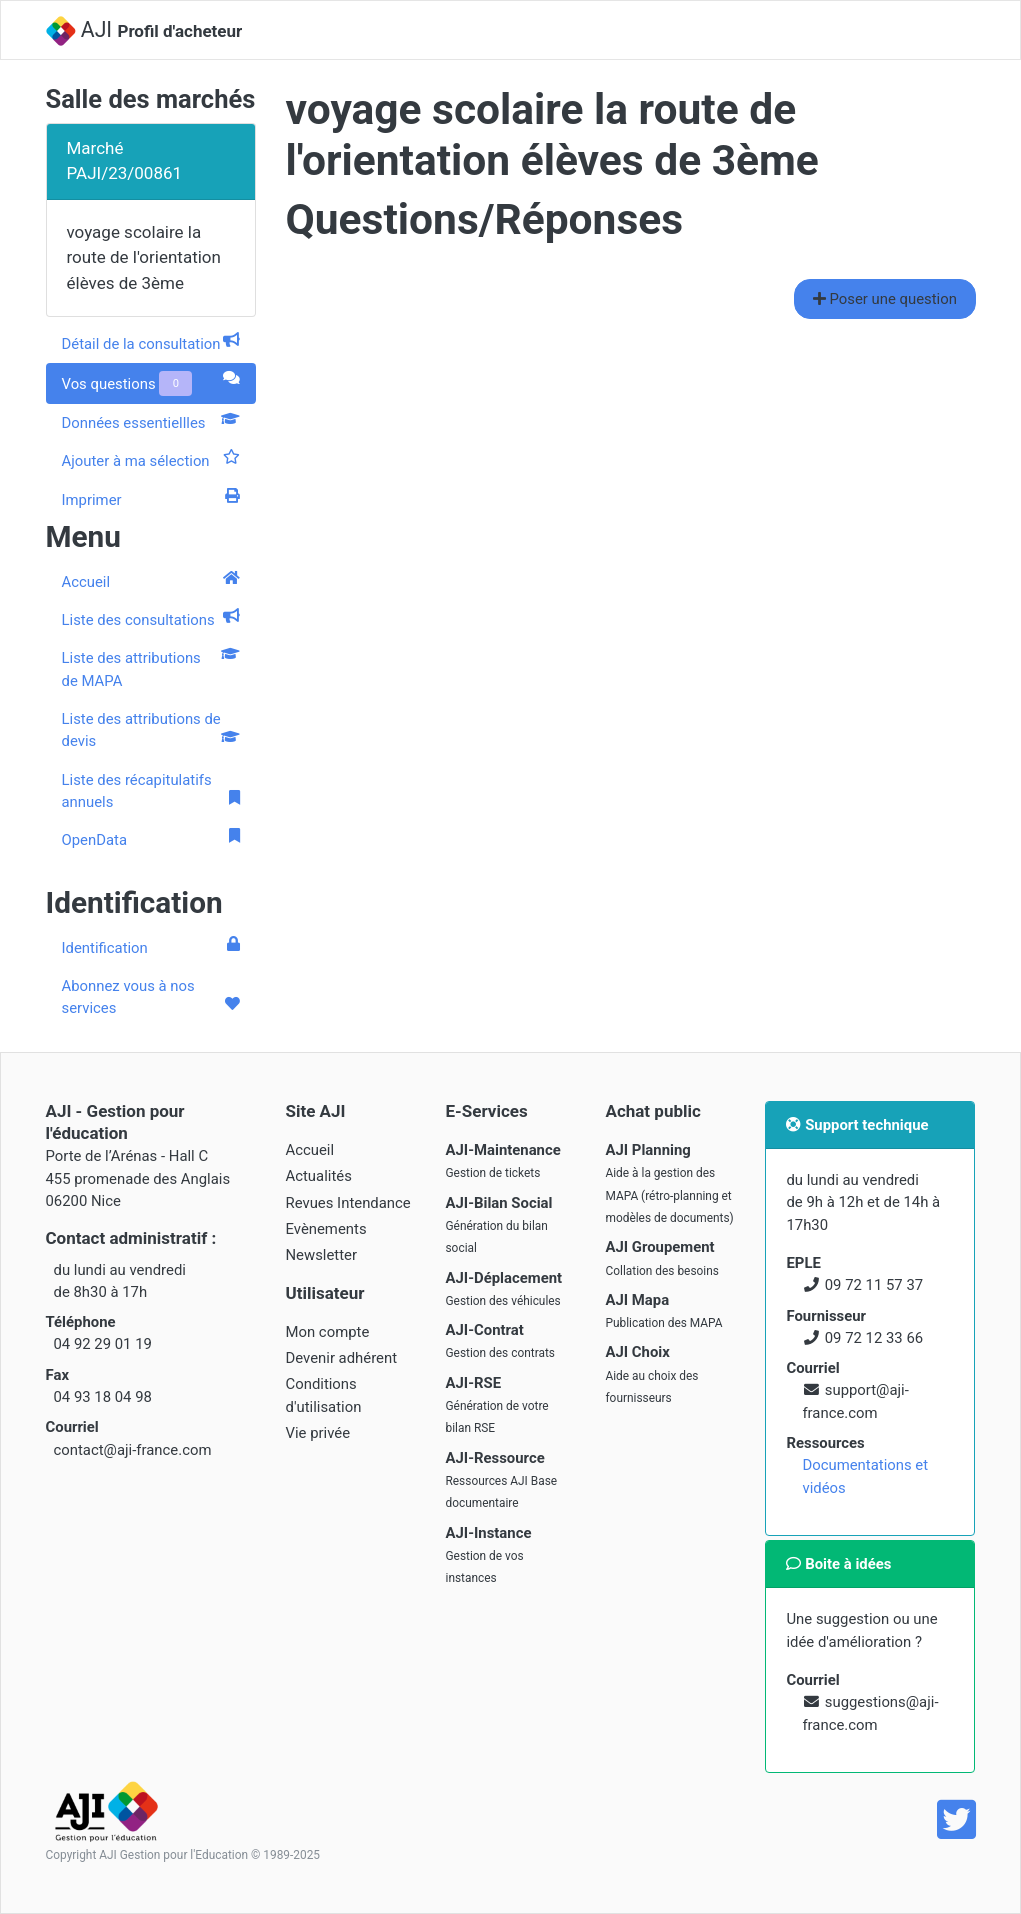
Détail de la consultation (151, 343)
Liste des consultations (151, 619)
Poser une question (885, 299)
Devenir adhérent (342, 1358)
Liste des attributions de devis (151, 730)
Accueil (151, 581)
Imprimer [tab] (151, 499)
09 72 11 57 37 (874, 1285)
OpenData (151, 839)
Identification (151, 947)
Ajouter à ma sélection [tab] (151, 460)
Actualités (319, 1176)
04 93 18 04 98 (103, 1397)
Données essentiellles (151, 422)
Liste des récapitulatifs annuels (151, 791)
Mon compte (328, 1332)
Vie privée (318, 1433)
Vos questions (151, 383)
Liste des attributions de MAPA (151, 668)
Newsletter (322, 1255)
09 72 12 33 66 (874, 1338)
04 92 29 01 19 (103, 1344)
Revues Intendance (348, 1203)
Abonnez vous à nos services (151, 997)
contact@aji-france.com (133, 1450)
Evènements (326, 1229)
